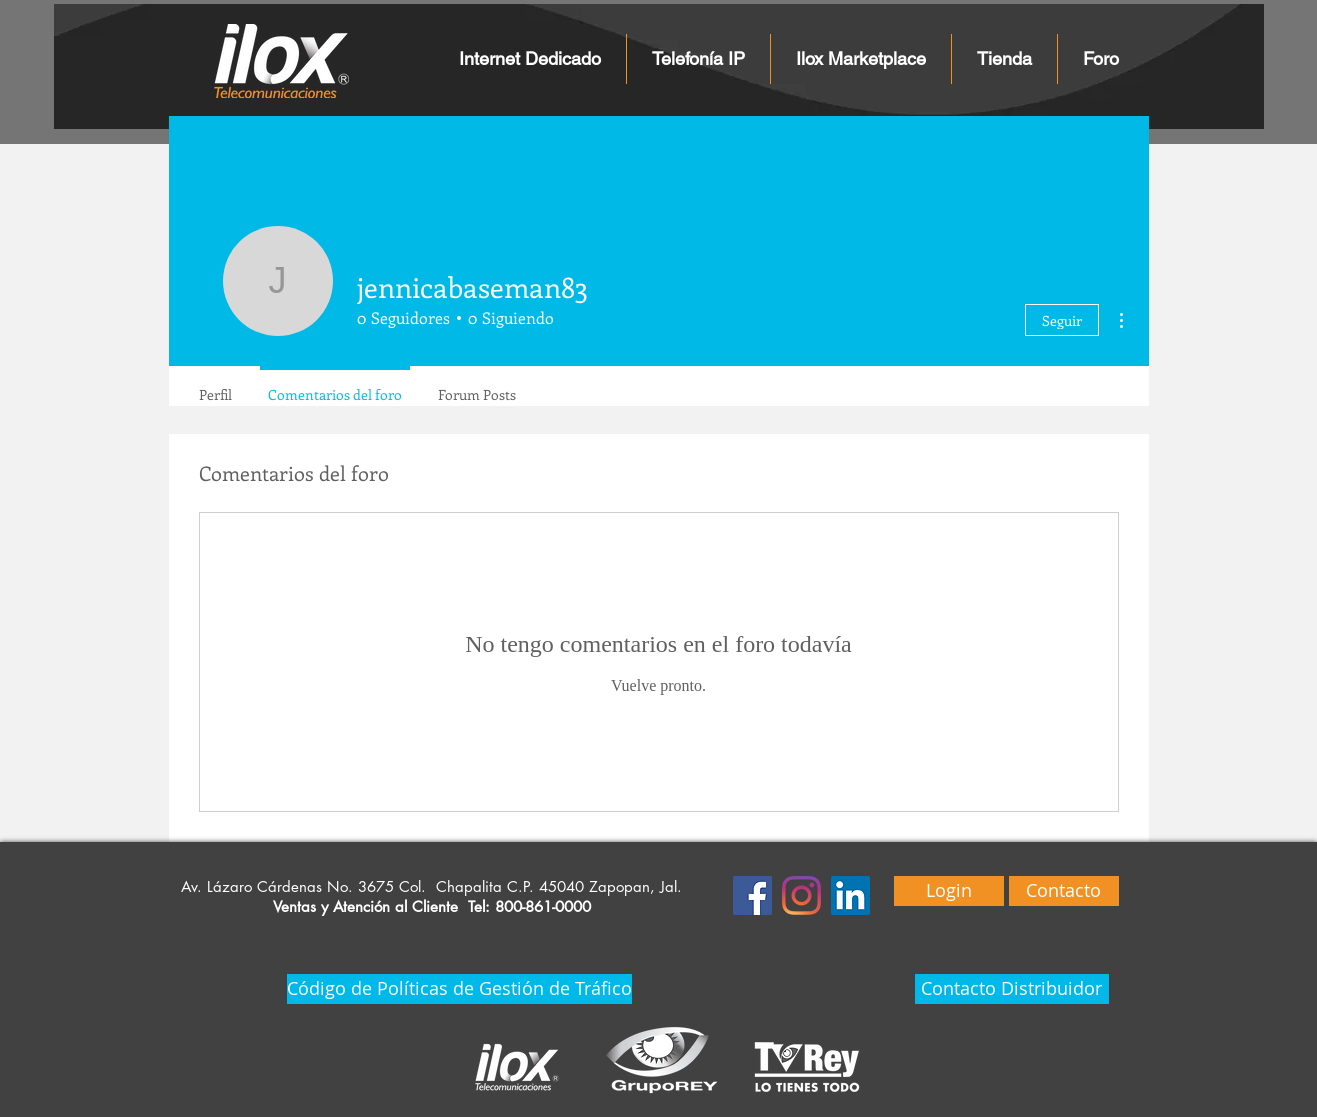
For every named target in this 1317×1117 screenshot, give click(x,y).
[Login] (949, 891)
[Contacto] (1064, 891)
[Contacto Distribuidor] (1012, 989)
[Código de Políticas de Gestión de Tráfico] (459, 989)
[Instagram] (801, 895)
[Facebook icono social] (752, 895)
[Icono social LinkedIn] (850, 895)
